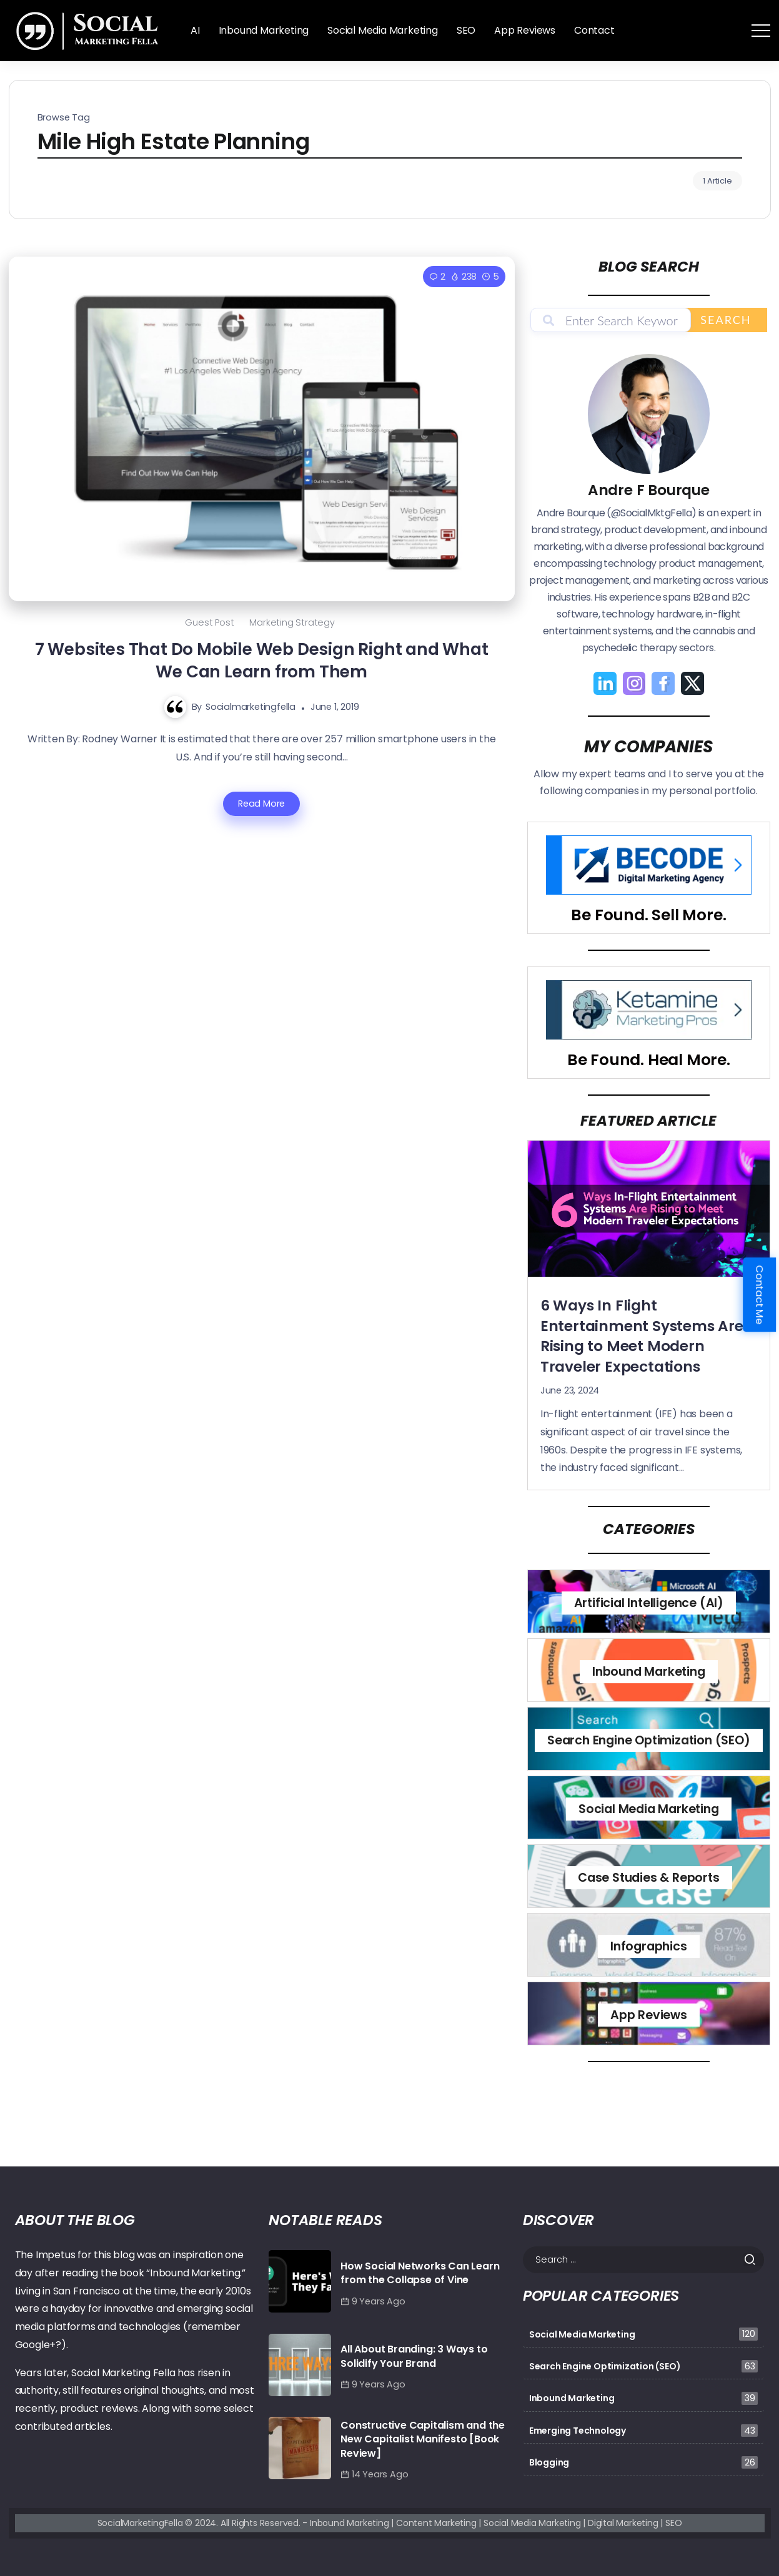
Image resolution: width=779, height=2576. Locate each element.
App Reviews (648, 2015)
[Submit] (753, 2259)
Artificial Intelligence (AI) (648, 1603)
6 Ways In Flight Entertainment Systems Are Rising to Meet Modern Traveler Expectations (641, 1335)
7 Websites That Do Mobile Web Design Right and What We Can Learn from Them (262, 660)
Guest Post (209, 622)
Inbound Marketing (648, 1671)
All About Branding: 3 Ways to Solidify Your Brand (413, 2356)
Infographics (648, 1946)
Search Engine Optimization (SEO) (648, 1740)
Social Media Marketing (648, 1809)
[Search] (644, 2259)
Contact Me (759, 1294)
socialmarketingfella (250, 707)
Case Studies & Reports (649, 1877)
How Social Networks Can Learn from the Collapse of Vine (419, 2273)
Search (725, 320)
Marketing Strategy (291, 622)
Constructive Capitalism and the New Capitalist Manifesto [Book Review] (422, 2439)
